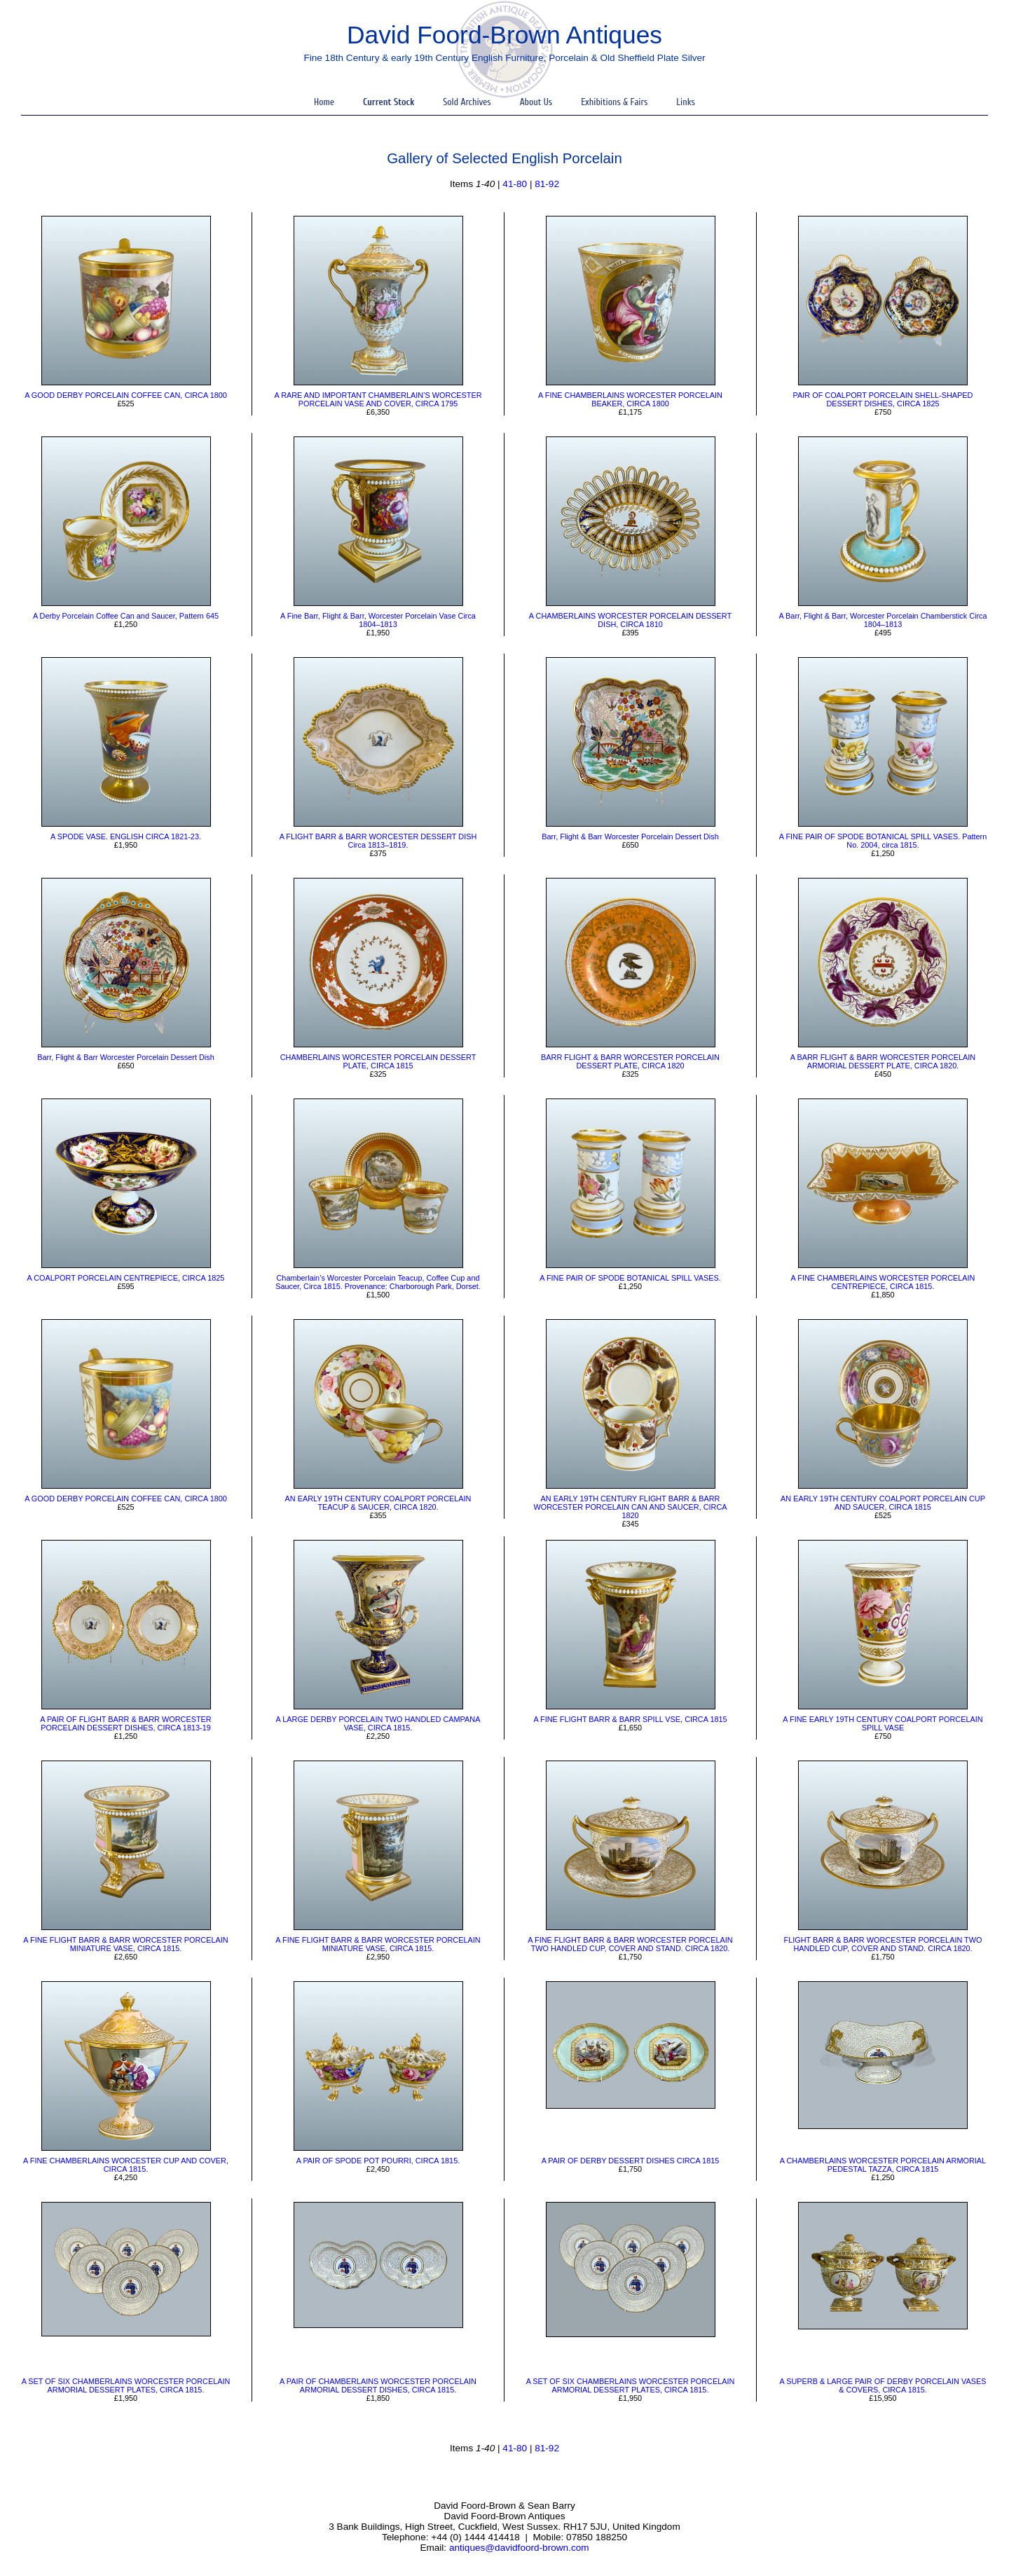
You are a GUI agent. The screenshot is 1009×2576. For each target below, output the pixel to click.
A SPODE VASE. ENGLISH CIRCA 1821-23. (125, 836)
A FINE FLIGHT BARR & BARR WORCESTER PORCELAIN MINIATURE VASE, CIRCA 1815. (377, 1944)
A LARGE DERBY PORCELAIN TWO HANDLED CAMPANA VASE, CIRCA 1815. (378, 1723)
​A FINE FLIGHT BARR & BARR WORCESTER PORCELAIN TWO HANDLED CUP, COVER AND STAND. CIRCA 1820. (630, 1944)
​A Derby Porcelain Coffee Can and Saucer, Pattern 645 (126, 616)
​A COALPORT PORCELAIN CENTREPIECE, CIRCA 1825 (126, 1278)
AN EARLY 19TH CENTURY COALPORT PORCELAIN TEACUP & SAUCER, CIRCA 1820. (378, 1502)
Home (324, 102)
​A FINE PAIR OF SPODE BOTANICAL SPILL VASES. (630, 1278)
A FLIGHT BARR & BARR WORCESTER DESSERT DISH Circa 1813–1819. (378, 840)
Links (685, 102)
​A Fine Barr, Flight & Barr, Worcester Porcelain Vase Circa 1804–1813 (378, 620)
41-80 (514, 184)
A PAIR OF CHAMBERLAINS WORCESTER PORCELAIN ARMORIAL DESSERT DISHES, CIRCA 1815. (378, 2385)
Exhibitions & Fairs (614, 102)
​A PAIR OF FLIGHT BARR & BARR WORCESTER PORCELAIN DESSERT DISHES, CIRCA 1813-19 (125, 1723)
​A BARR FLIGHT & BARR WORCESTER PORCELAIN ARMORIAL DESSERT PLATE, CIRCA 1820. (882, 1061)
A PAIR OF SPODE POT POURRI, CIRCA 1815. (378, 2160)
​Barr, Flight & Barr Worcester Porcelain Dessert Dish (125, 1057)
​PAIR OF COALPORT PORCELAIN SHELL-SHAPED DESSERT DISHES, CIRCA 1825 (883, 399)
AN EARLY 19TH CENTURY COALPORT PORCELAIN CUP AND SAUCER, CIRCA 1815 (883, 1502)
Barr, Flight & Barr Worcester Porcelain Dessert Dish (630, 836)
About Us (536, 102)
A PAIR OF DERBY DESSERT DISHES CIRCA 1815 (631, 2160)
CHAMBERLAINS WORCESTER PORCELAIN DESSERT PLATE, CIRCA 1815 (378, 1061)
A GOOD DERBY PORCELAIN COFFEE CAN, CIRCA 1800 (126, 395)
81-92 (547, 184)
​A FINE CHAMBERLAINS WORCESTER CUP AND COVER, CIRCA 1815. (125, 2164)
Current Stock (388, 102)
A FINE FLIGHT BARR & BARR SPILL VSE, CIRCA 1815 (630, 1719)
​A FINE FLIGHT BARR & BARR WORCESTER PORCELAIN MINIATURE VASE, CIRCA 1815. (125, 1944)
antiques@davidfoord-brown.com (519, 2547)
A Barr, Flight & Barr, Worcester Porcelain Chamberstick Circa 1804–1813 (882, 620)
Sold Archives (466, 102)
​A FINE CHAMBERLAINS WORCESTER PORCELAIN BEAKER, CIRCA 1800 (630, 399)
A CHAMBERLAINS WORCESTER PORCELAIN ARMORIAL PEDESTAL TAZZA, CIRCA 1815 (883, 2164)
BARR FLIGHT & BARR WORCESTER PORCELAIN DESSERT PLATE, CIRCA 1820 (630, 1061)
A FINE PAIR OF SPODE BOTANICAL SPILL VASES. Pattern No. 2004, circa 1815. (883, 840)
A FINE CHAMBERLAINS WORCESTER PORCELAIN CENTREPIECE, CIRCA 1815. (883, 1282)
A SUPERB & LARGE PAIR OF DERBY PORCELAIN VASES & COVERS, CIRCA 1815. (883, 2385)
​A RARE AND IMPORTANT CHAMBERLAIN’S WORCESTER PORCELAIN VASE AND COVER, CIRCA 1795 (377, 399)
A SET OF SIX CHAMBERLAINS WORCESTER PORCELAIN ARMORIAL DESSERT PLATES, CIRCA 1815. (126, 2385)
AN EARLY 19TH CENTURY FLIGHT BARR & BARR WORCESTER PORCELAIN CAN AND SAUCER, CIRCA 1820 (630, 1507)
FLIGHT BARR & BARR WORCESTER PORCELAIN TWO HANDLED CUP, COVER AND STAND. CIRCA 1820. (883, 1944)
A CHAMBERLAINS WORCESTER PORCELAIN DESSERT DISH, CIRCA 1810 (630, 620)
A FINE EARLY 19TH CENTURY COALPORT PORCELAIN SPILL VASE (882, 1723)
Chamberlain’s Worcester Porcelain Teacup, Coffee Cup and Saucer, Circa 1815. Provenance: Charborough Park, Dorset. (378, 1282)
